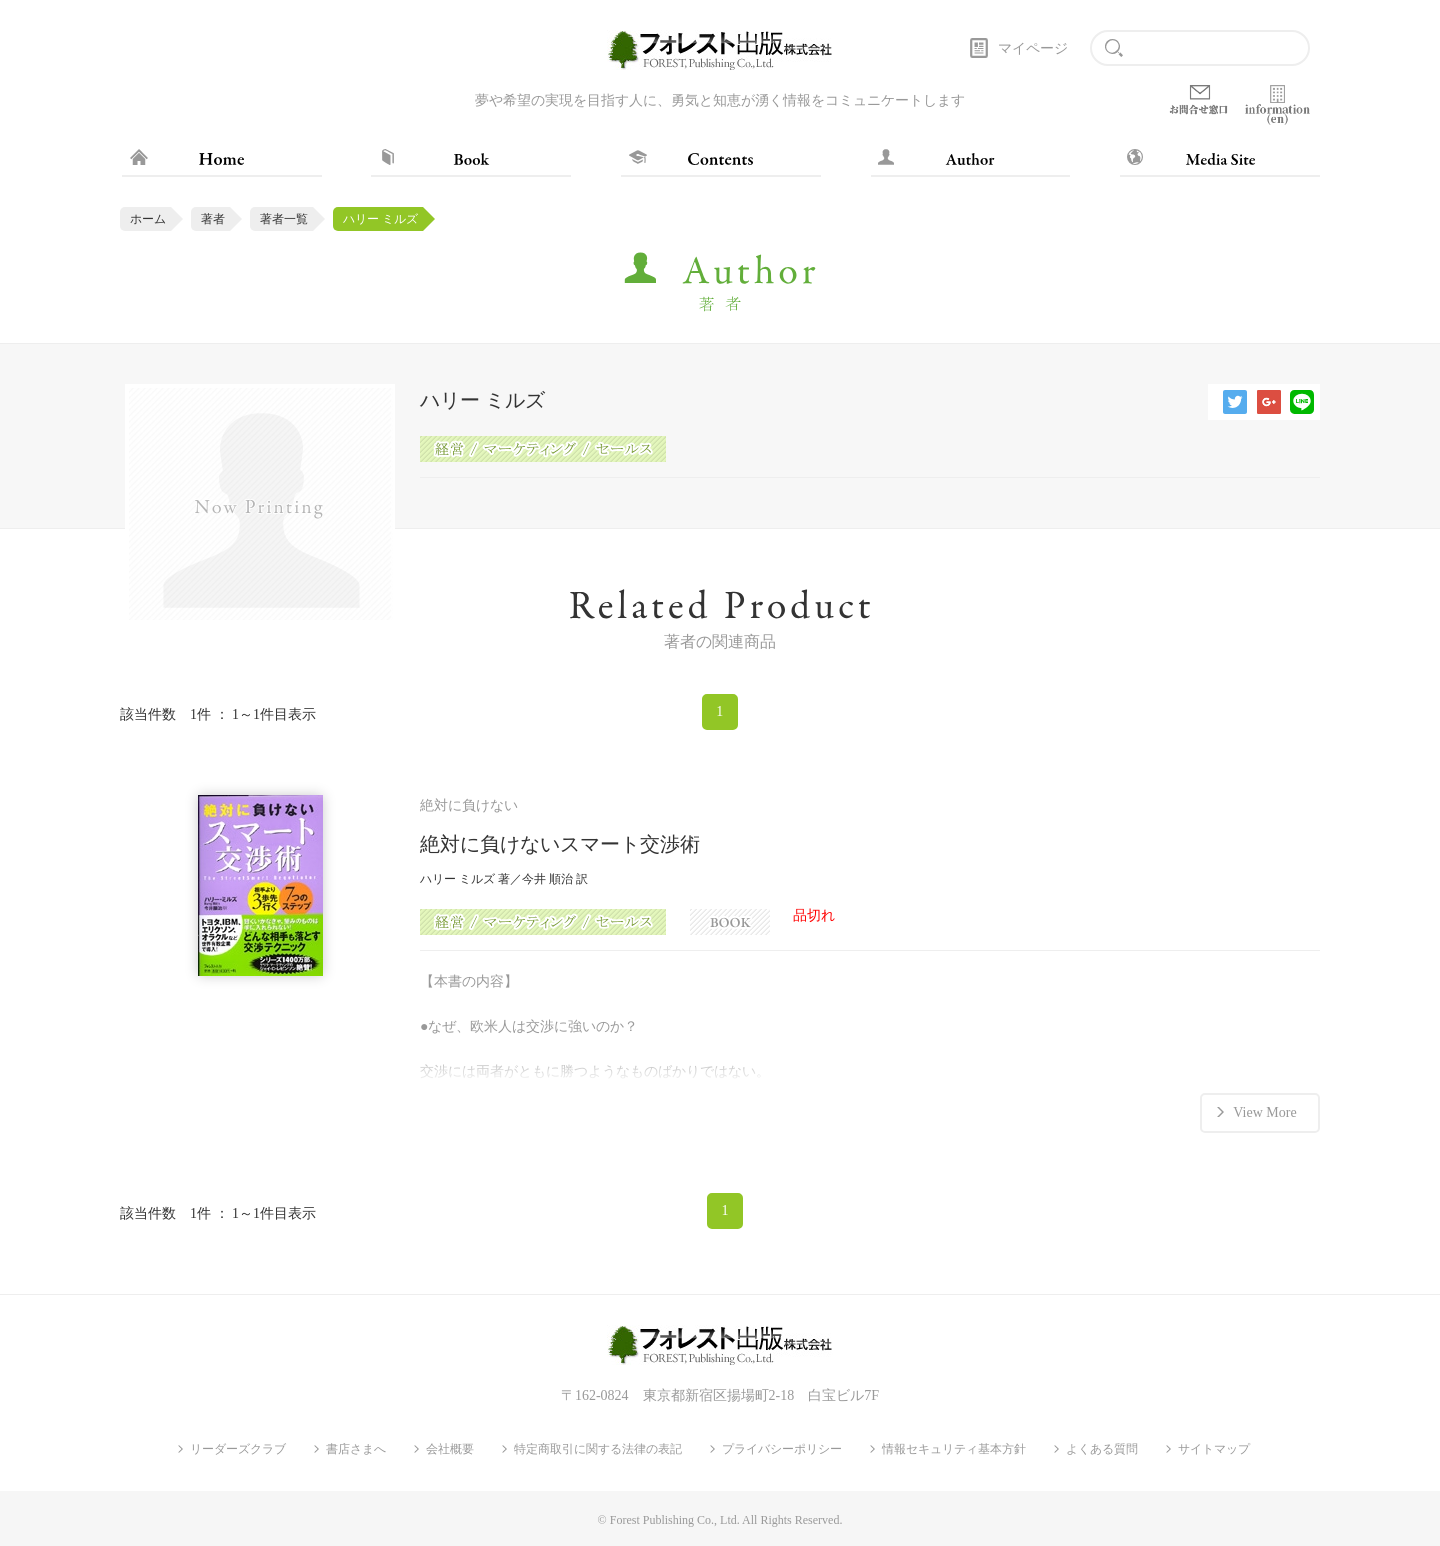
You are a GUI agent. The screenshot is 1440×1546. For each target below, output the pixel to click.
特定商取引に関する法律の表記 (598, 1449)
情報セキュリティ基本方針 (954, 1449)
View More (1264, 1112)
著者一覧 (284, 219)
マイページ (1033, 48)
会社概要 (450, 1449)
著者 (213, 219)
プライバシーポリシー (782, 1449)
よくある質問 (1102, 1449)
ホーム (148, 219)
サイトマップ (1214, 1449)
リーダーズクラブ (238, 1449)
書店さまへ (356, 1449)
